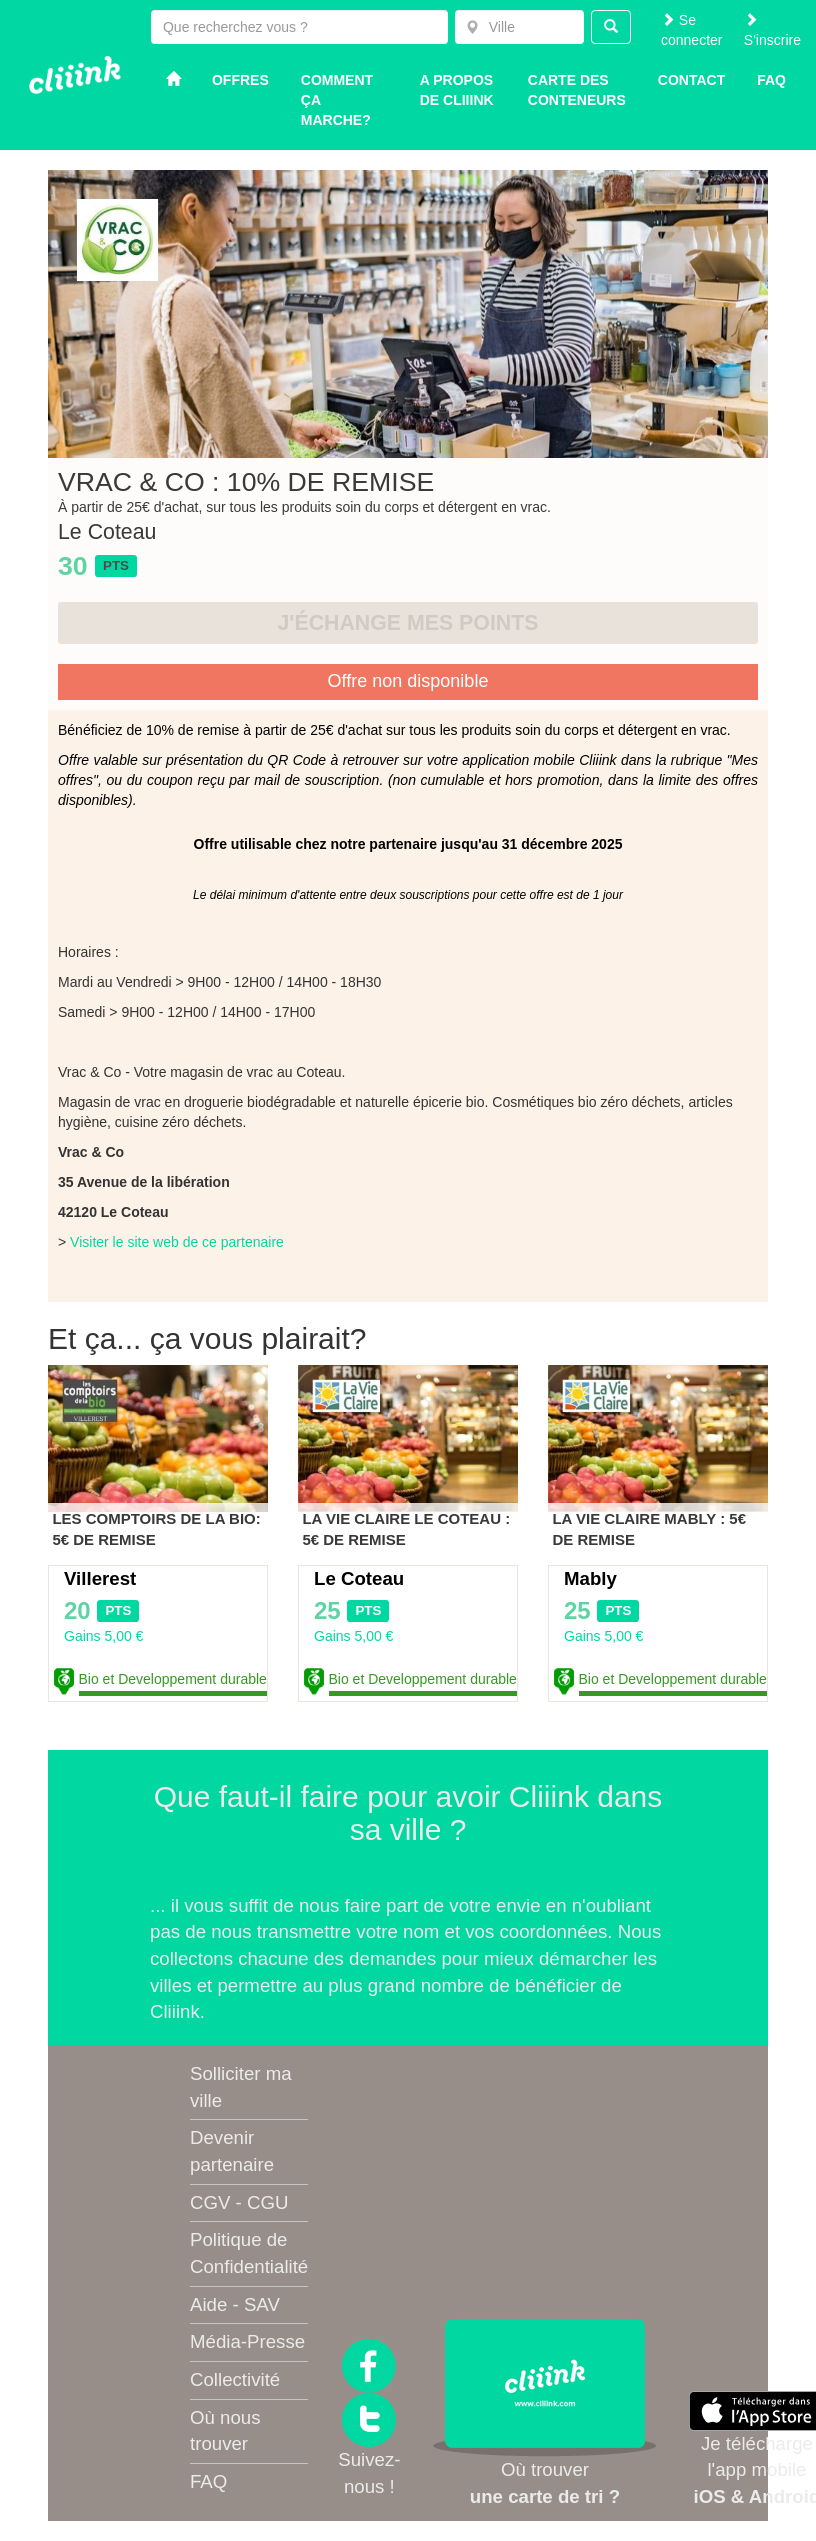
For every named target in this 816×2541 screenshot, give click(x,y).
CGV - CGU (239, 2202)
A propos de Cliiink (457, 90)
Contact (691, 80)
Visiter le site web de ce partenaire (177, 1242)
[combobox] (519, 27)
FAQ (208, 2481)
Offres (240, 80)
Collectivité (235, 2379)
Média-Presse (247, 2341)
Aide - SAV (235, 2304)
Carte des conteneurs (577, 90)
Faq (771, 80)
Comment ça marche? (337, 100)
